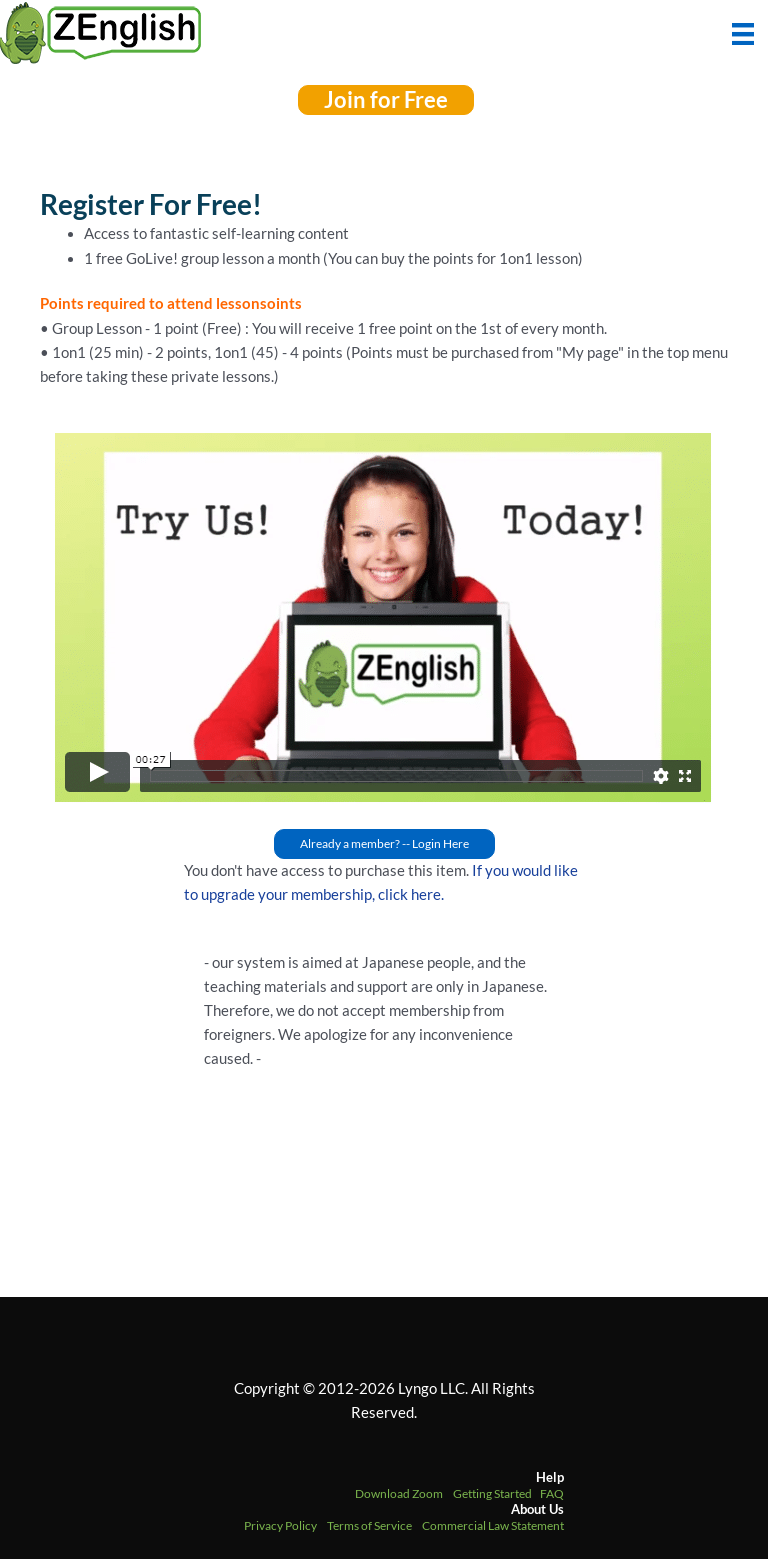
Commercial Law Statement (493, 1525)
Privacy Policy (280, 1525)
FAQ (552, 1493)
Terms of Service (369, 1525)
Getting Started (492, 1493)
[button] (386, 100)
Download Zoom (399, 1493)
